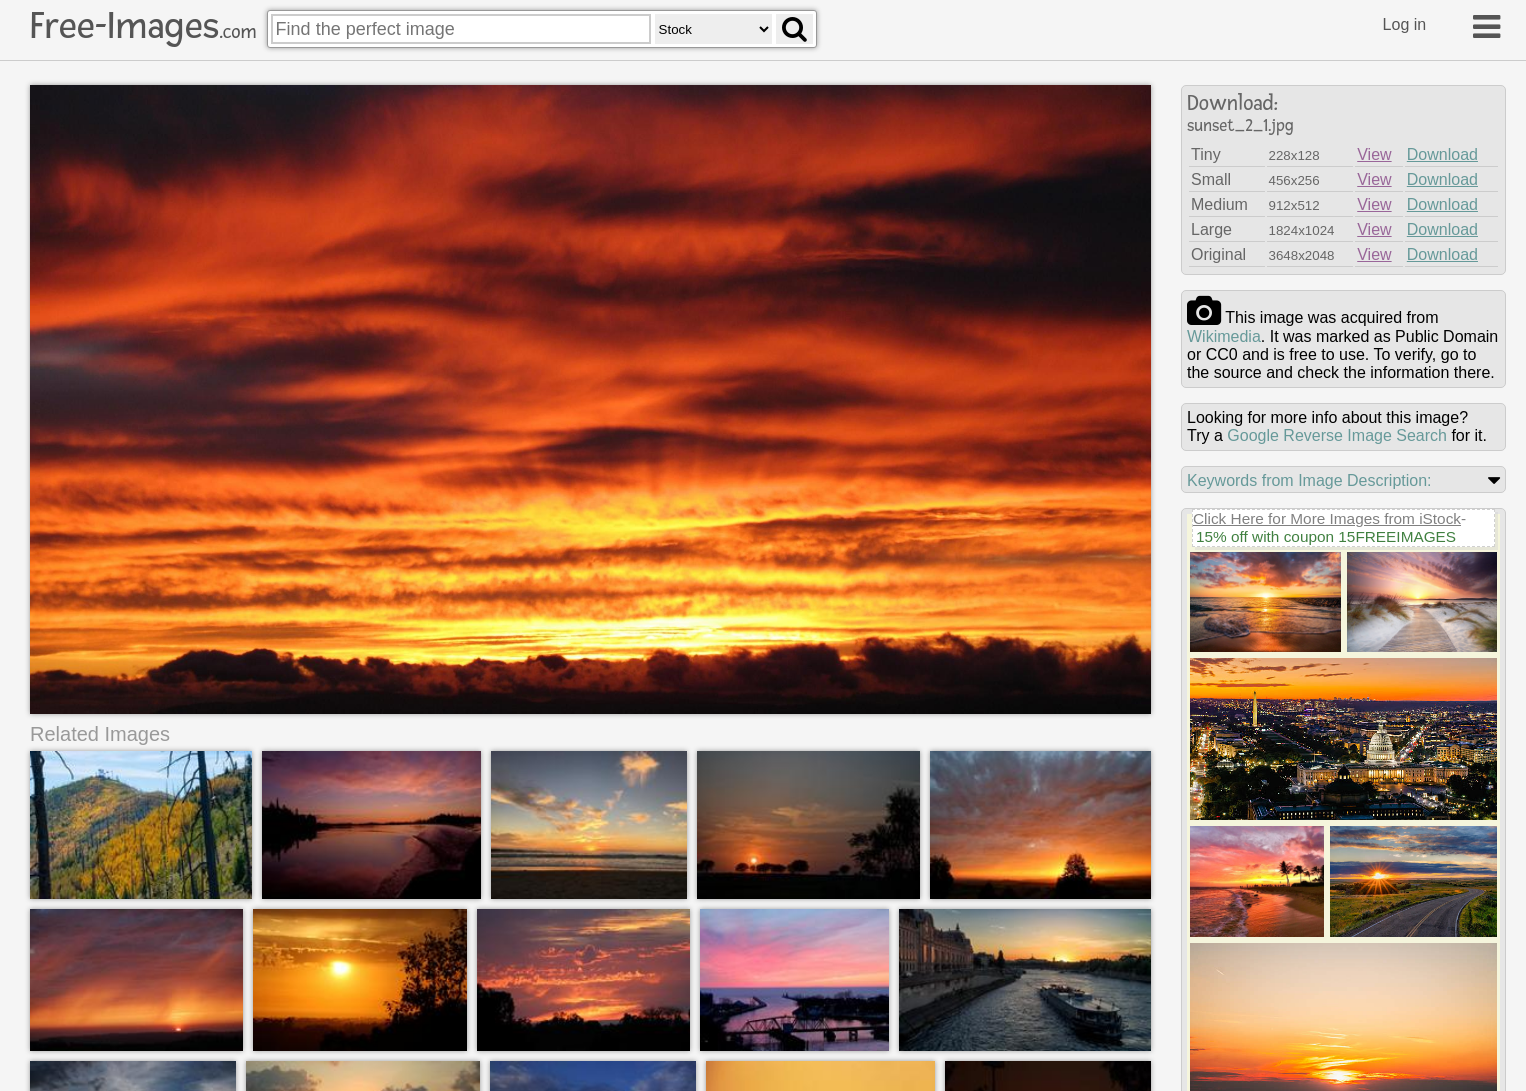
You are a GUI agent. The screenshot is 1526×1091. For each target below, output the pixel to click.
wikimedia (1224, 336)
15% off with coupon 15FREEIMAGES (1326, 536)
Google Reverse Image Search (1337, 435)
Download (1442, 154)
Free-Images (143, 26)
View (1374, 154)
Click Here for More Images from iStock (1327, 518)
